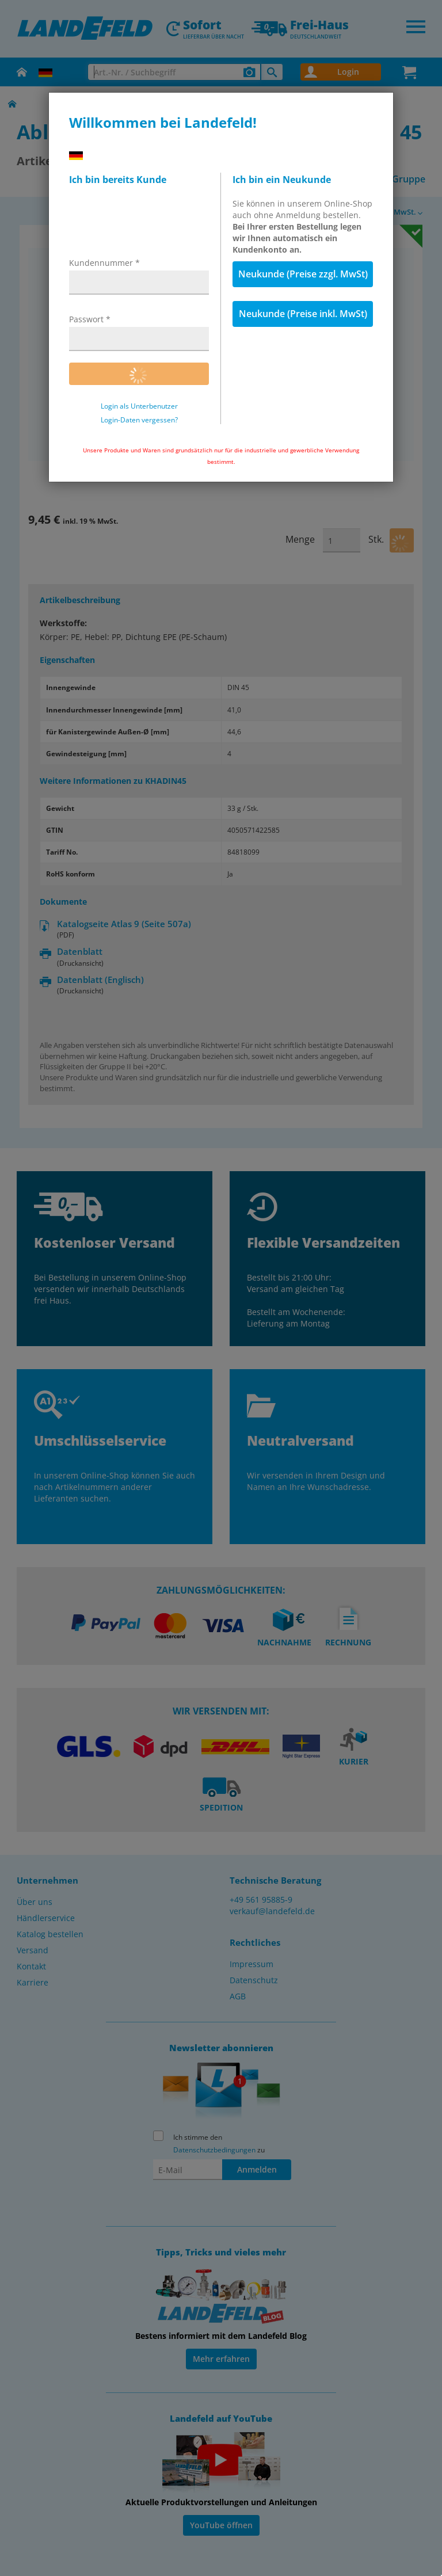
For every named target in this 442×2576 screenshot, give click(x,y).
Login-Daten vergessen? (139, 420)
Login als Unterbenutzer (139, 406)
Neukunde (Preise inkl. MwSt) (303, 313)
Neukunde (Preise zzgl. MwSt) (303, 274)
